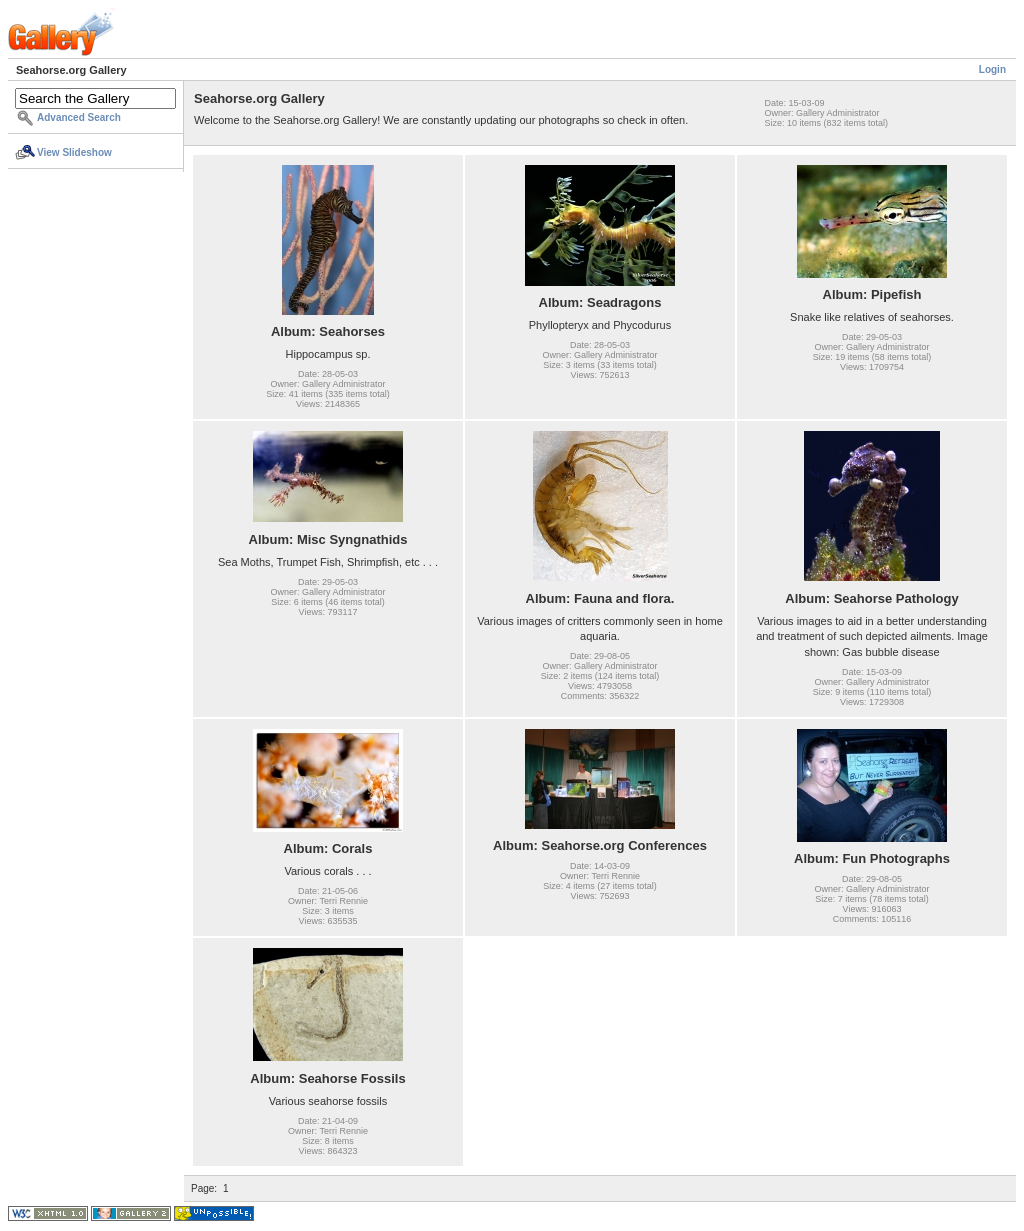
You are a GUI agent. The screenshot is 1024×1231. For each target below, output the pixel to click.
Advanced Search (79, 117)
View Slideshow (74, 152)
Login (992, 69)
